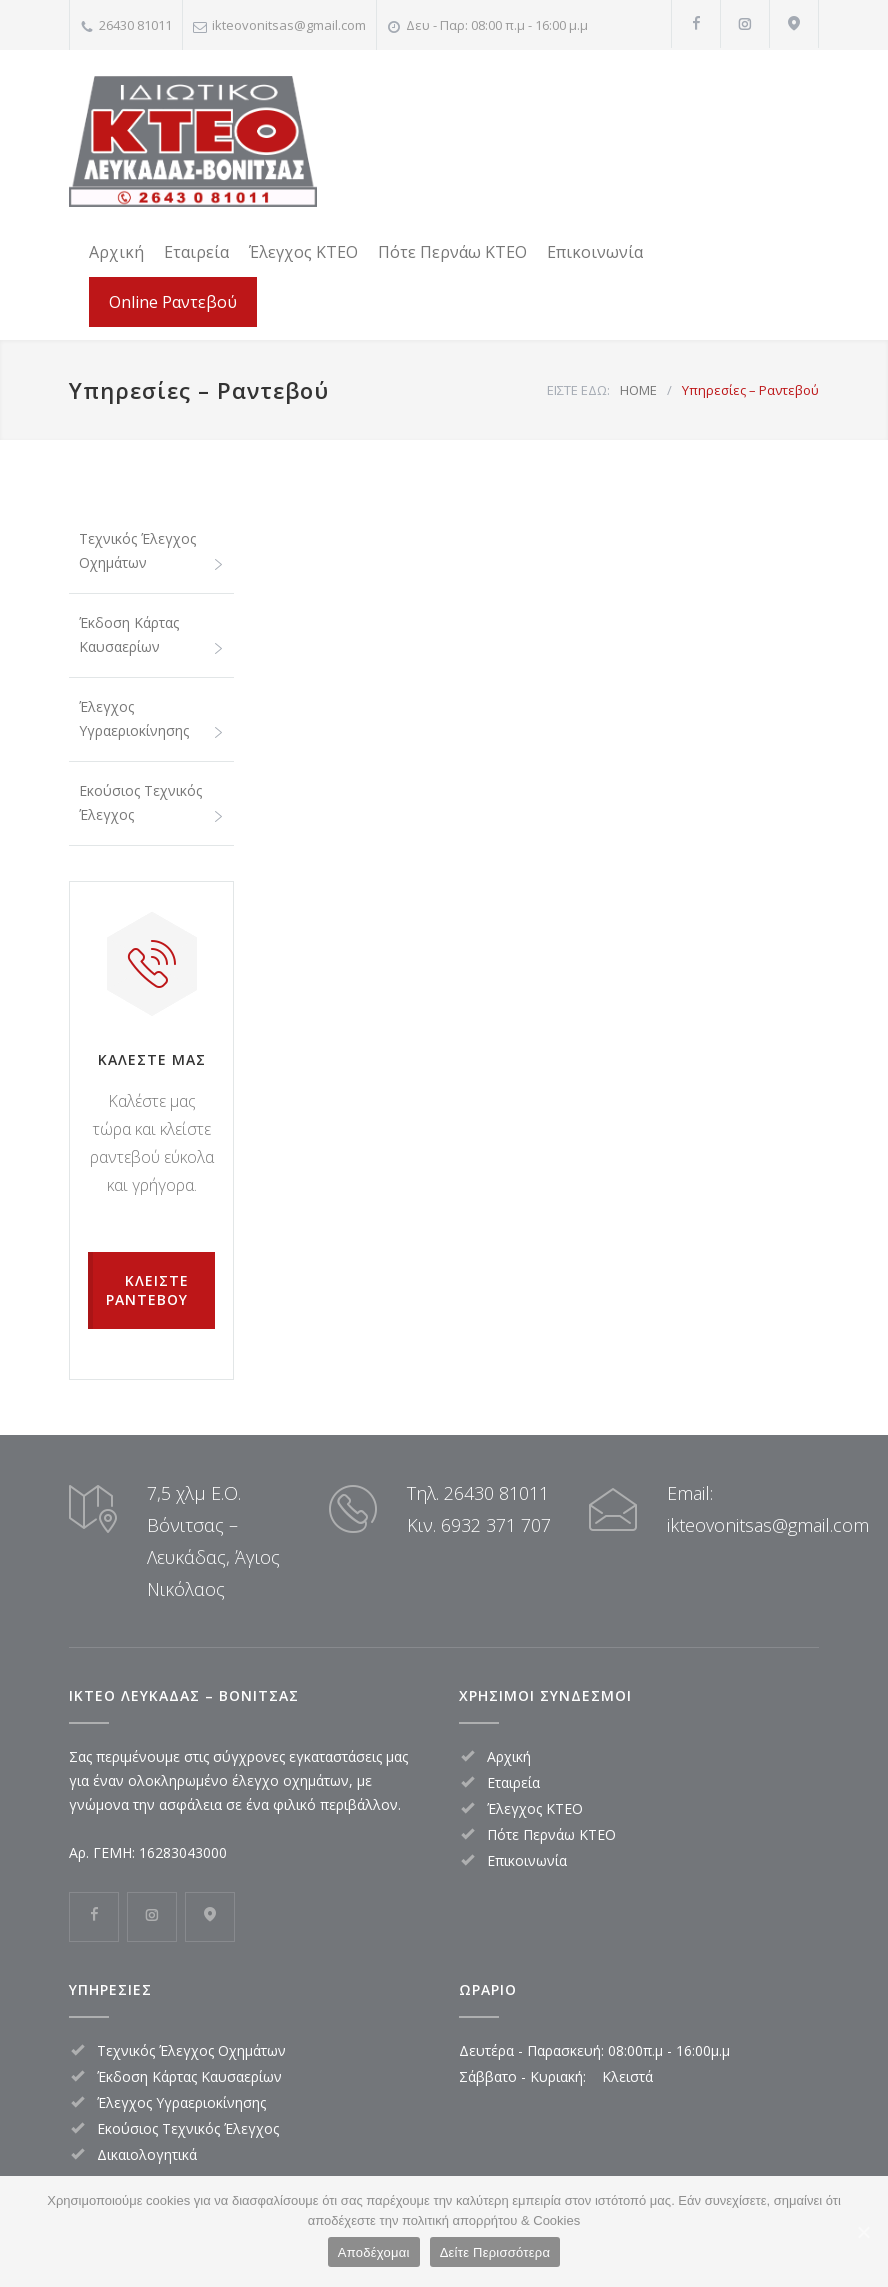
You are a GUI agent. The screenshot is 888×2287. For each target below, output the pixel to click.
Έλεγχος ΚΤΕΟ (303, 252)
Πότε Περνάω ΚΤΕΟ (452, 252)
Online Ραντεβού (173, 302)
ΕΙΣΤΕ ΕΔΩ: (578, 390)
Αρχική (116, 252)
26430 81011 (135, 25)
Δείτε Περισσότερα (495, 2252)
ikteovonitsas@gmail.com (289, 25)
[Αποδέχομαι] (863, 2232)
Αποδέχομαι (374, 2252)
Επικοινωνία (595, 252)
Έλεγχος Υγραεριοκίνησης (134, 718)
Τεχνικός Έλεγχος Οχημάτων (137, 550)
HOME (638, 390)
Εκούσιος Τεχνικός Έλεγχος (140, 802)
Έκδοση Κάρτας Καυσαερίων (129, 634)
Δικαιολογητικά (147, 2154)
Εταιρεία (196, 252)
